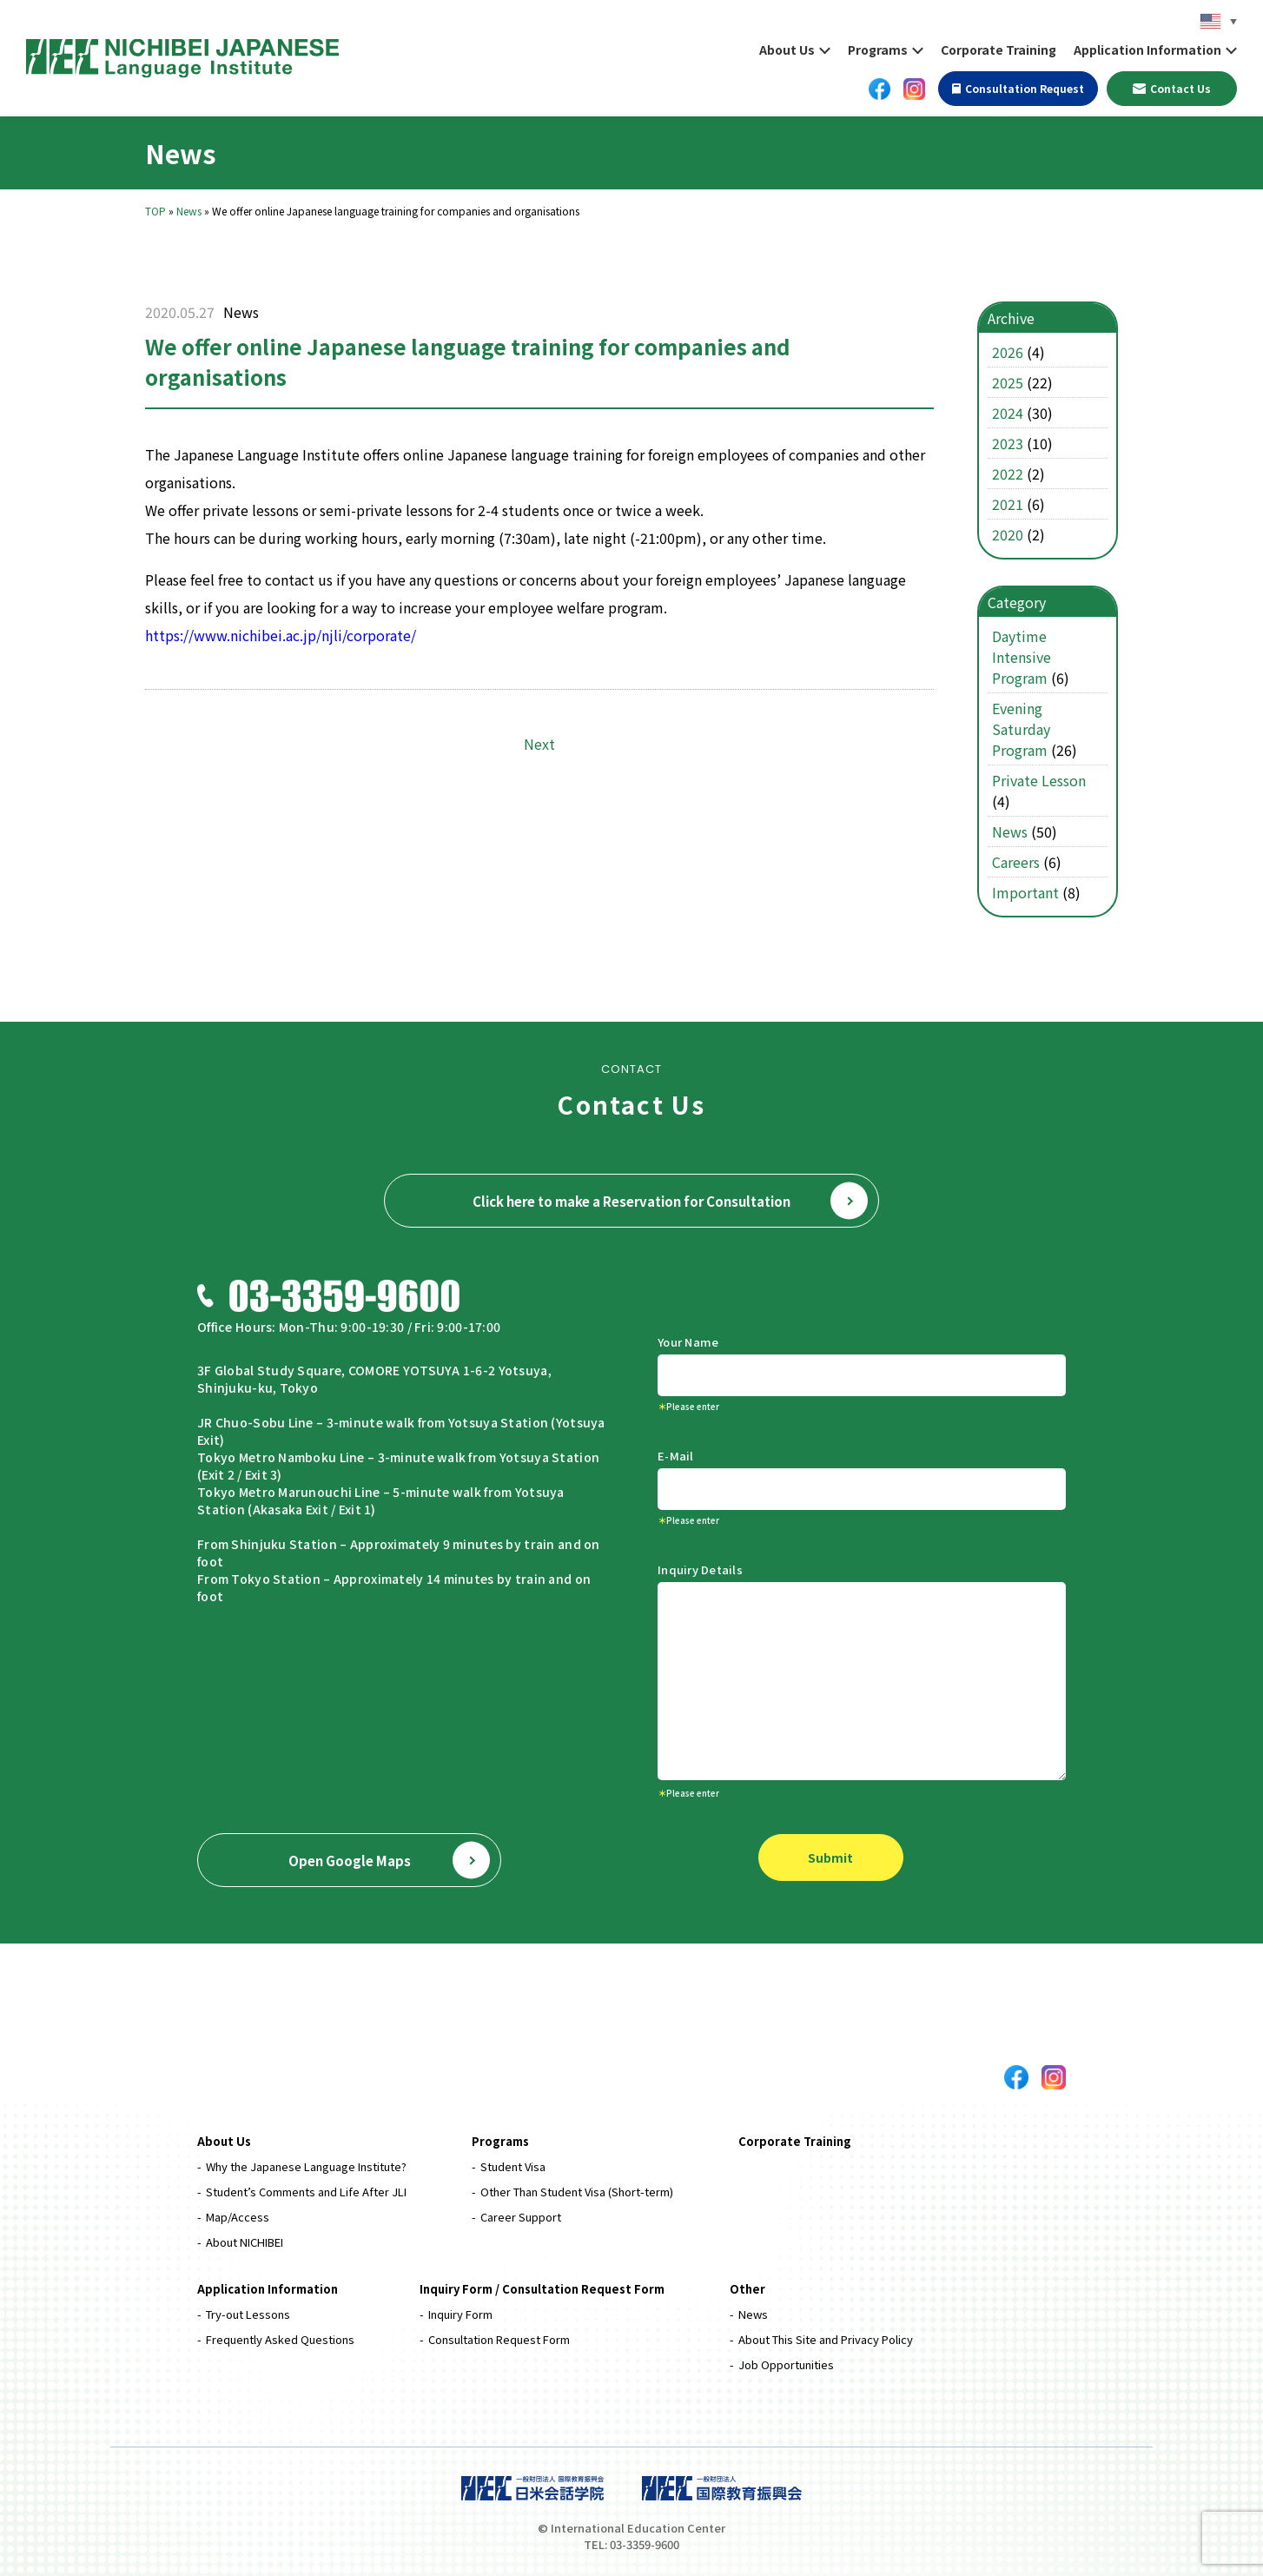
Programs (878, 49)
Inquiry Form (460, 2314)
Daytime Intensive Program (1021, 657)
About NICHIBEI (244, 2242)
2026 (1007, 351)
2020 (1007, 534)
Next (539, 743)
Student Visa (513, 2166)
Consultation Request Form (499, 2339)
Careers (1016, 861)
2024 (1007, 412)
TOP (155, 210)
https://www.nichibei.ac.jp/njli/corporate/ (280, 635)
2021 (1007, 503)
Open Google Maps (389, 1860)
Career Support (520, 2216)
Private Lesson (1039, 780)
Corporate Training (998, 49)
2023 (1007, 443)
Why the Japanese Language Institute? (306, 2166)
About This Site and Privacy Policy (825, 2339)
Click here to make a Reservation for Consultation (670, 1201)
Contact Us (1172, 88)
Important (1025, 892)
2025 (1007, 382)
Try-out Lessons (248, 2314)
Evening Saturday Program (1021, 729)
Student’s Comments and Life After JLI (306, 2191)
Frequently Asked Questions (280, 2339)
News (189, 210)
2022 (1007, 473)
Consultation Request (1018, 88)
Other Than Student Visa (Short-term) (576, 2191)
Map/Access (237, 2216)
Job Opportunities (786, 2364)
